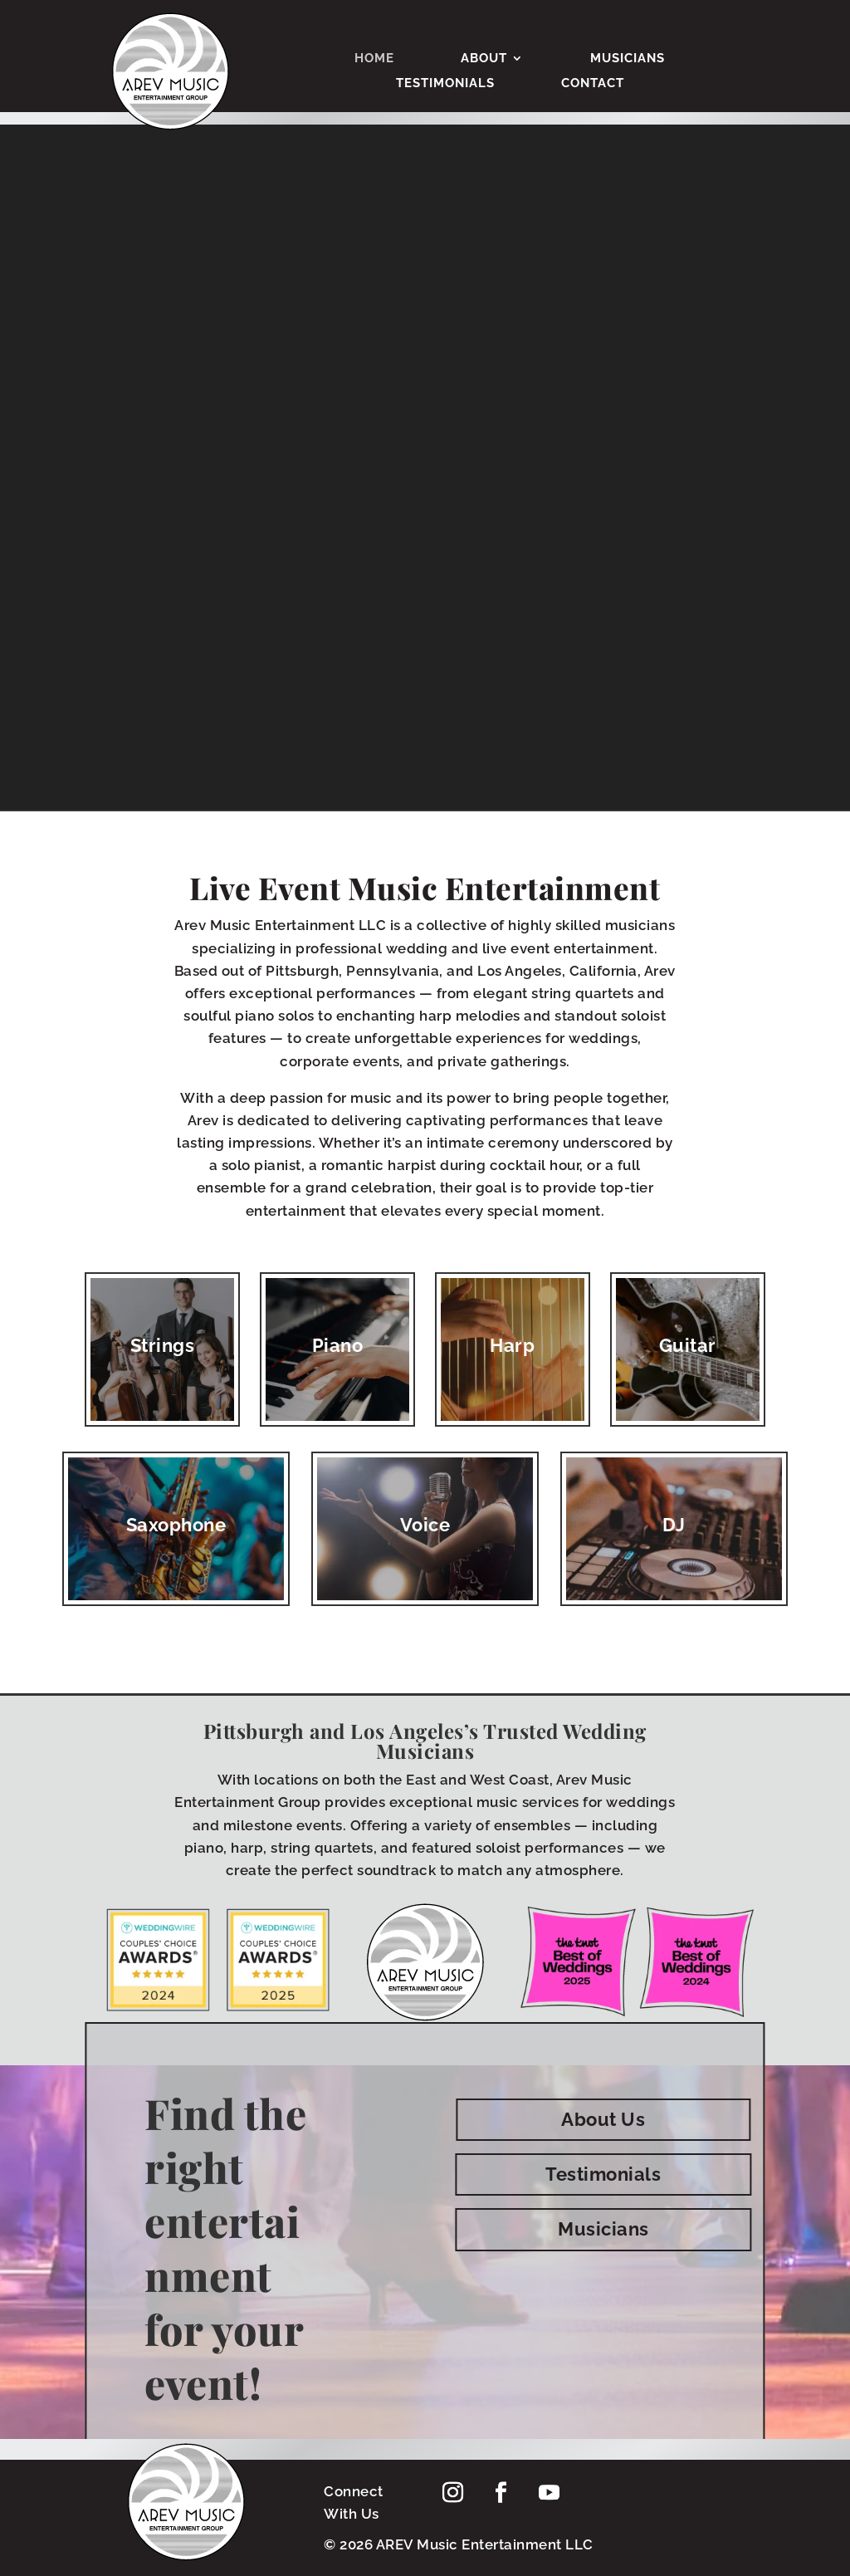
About (484, 59)
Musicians (627, 59)
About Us (603, 2119)
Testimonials (445, 84)
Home (374, 59)
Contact (592, 84)
